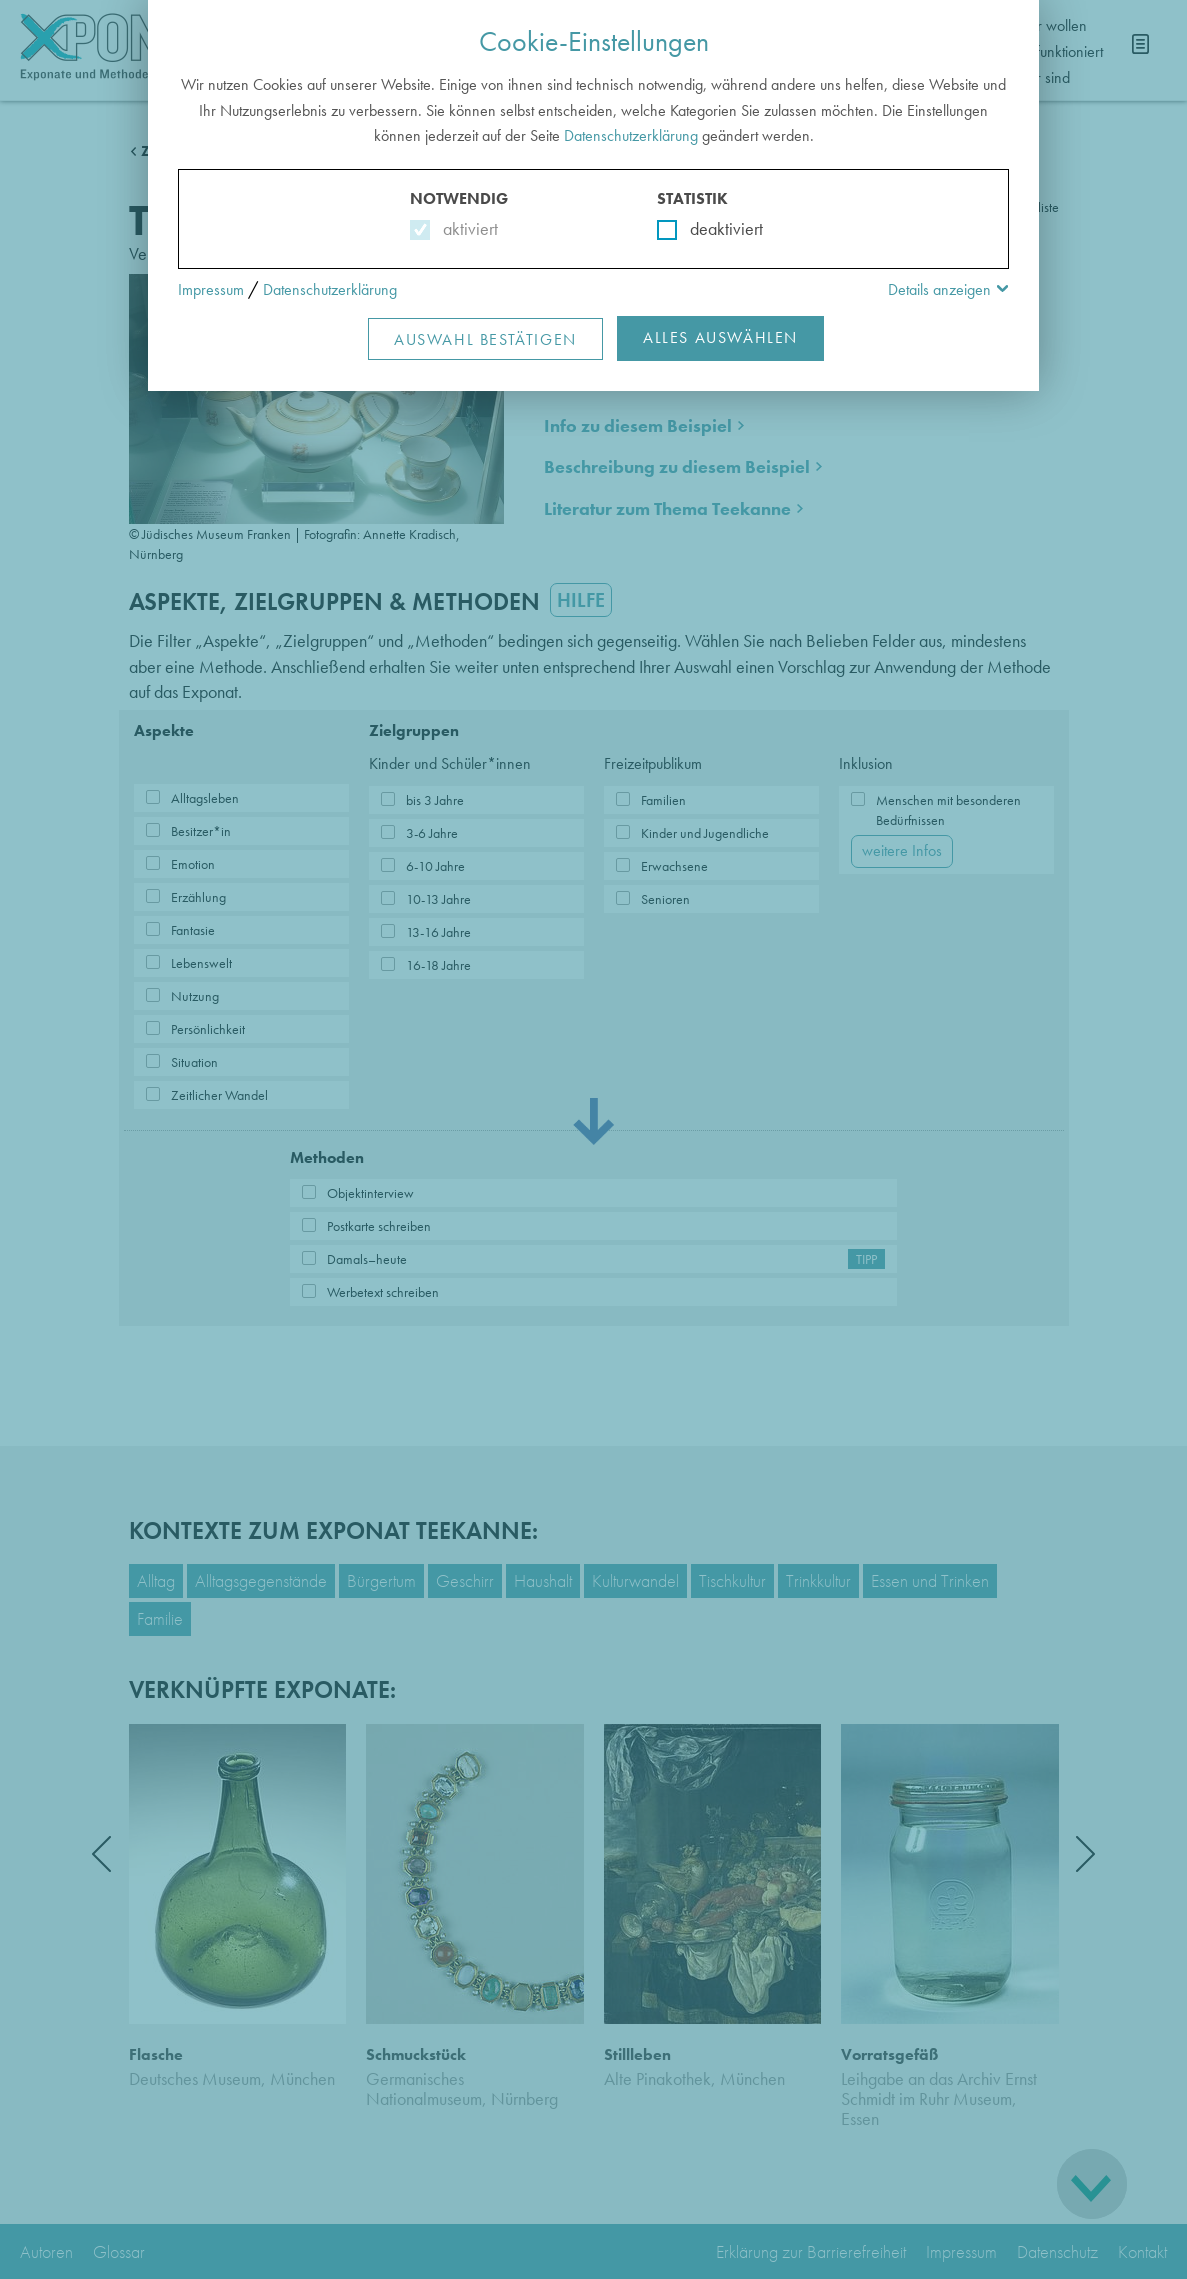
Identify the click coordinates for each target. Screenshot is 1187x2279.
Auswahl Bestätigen (485, 339)
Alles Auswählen (720, 337)
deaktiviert (713, 228)
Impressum (211, 289)
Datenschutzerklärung (631, 135)
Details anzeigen (939, 289)
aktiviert (466, 228)
